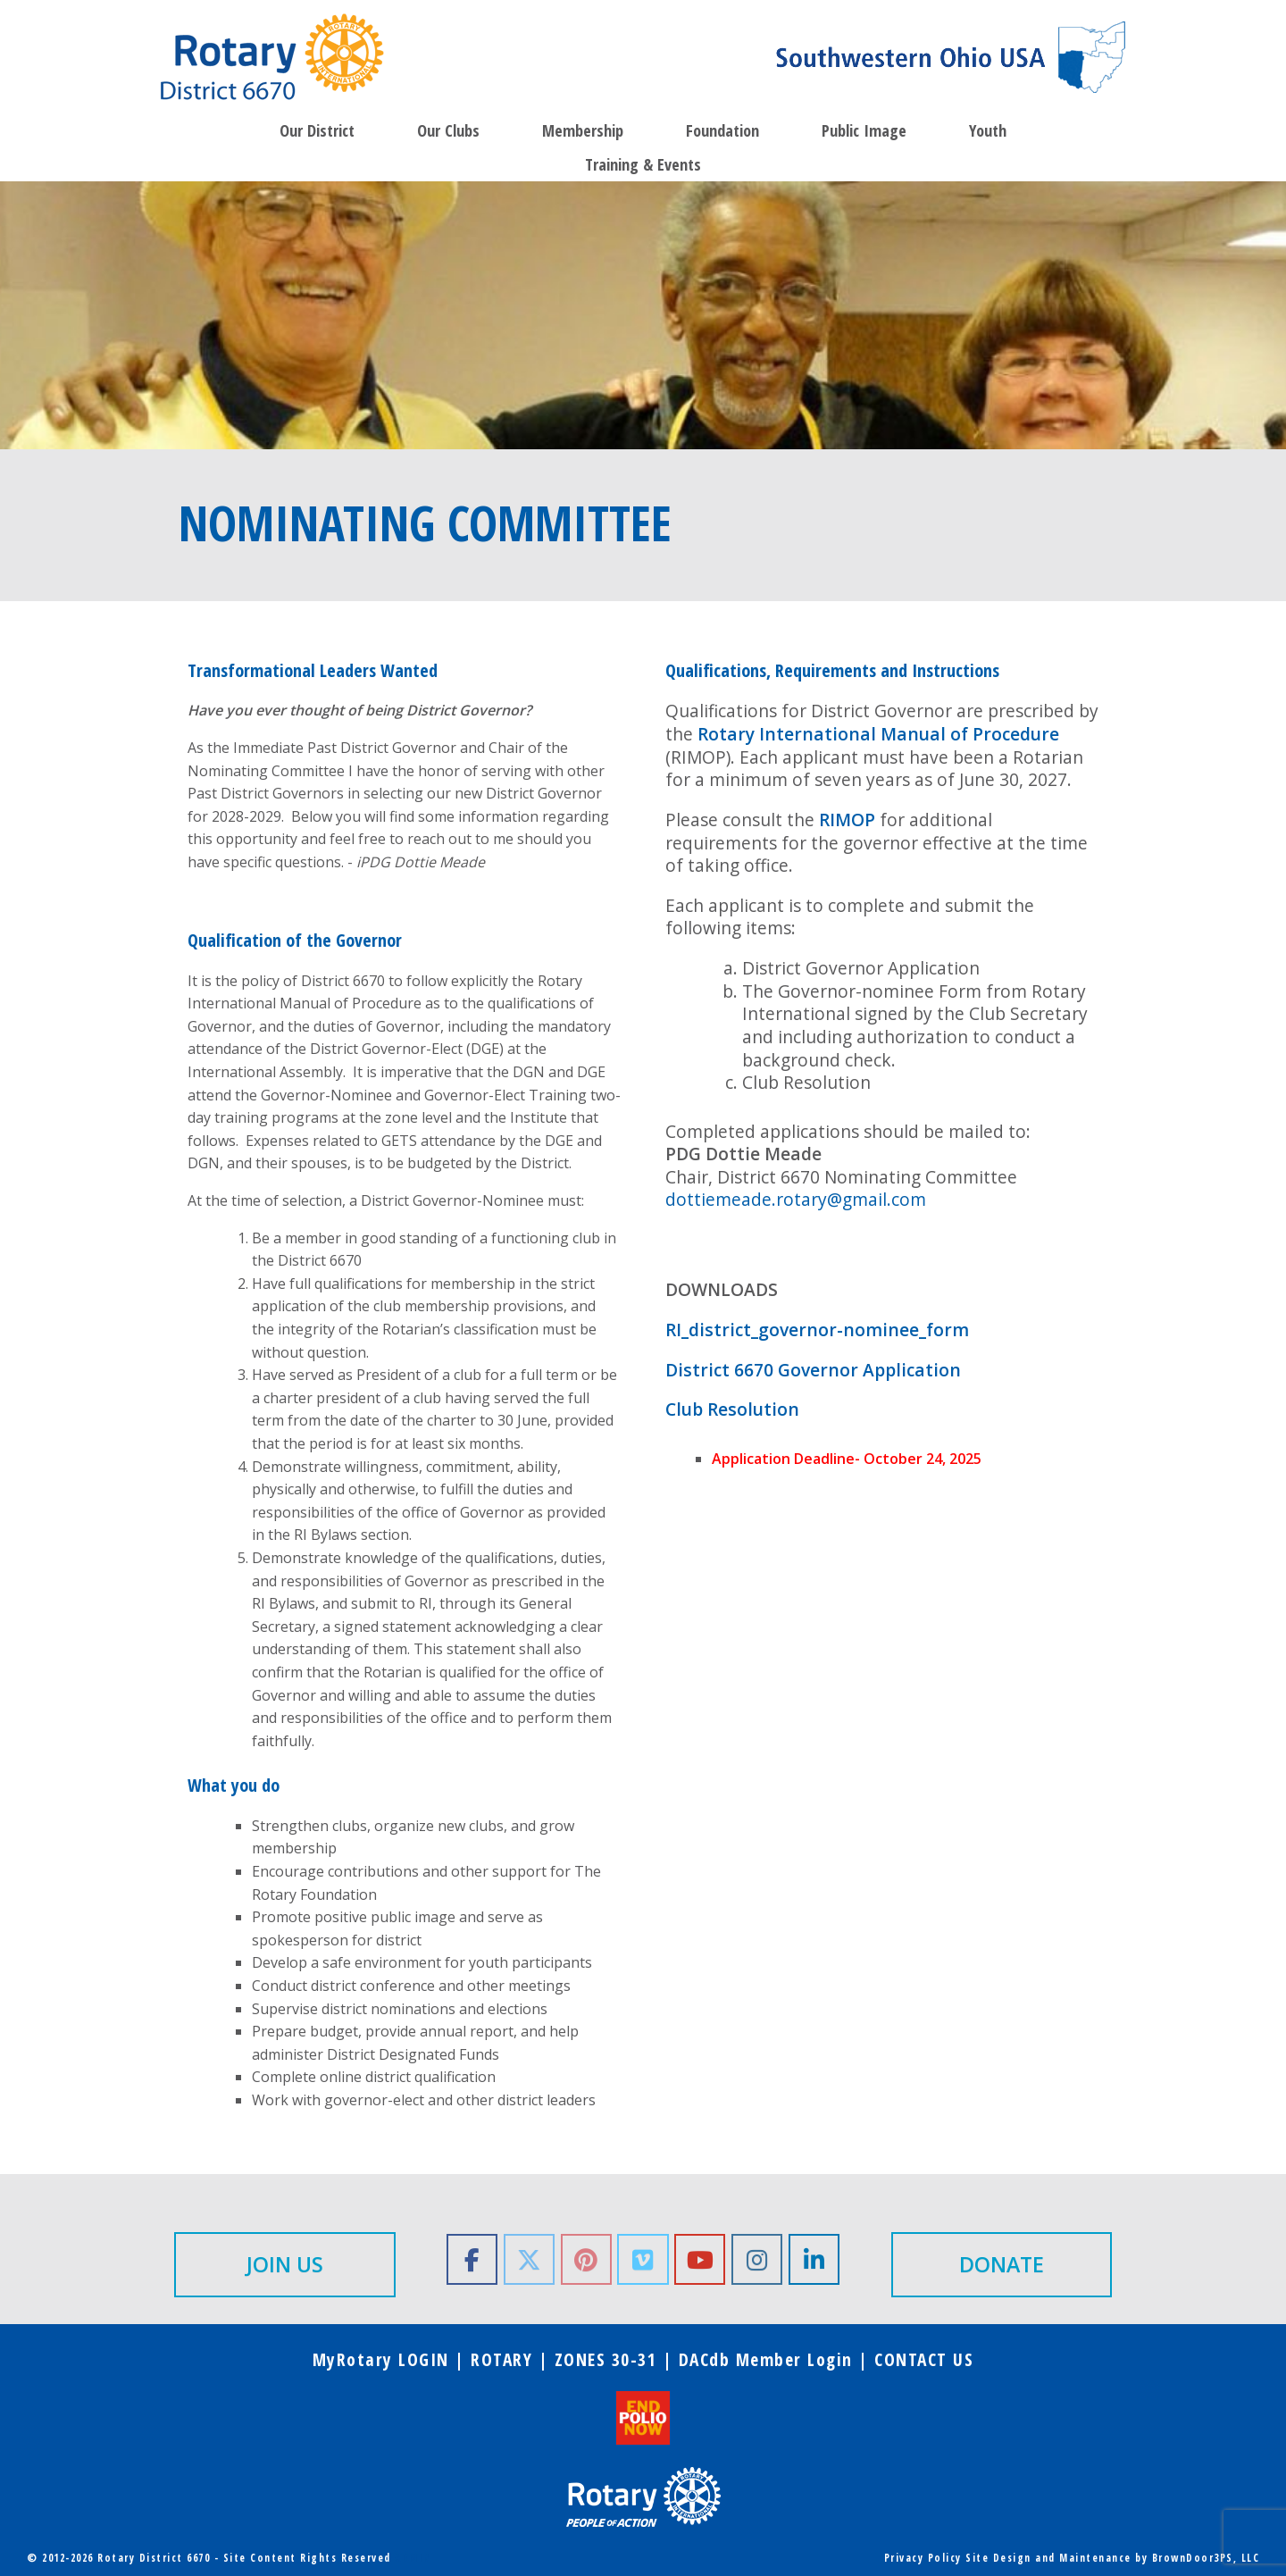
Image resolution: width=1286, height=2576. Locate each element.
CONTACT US (923, 2359)
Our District (317, 130)
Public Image (864, 130)
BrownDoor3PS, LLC (1206, 2557)
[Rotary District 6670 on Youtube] (699, 2259)
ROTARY (501, 2359)
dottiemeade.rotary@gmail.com (795, 1199)
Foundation (722, 130)
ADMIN (413, 2557)
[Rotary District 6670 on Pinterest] (586, 2259)
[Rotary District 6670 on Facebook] (472, 2259)
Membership (582, 130)
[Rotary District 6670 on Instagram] (756, 2259)
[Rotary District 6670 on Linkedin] (814, 2259)
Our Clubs (448, 130)
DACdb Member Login (766, 2359)
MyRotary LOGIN (381, 2359)
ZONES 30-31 (606, 2359)
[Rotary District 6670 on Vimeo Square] (642, 2259)
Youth (987, 130)
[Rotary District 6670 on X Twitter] (529, 2259)
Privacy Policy (923, 2557)
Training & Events (643, 164)
